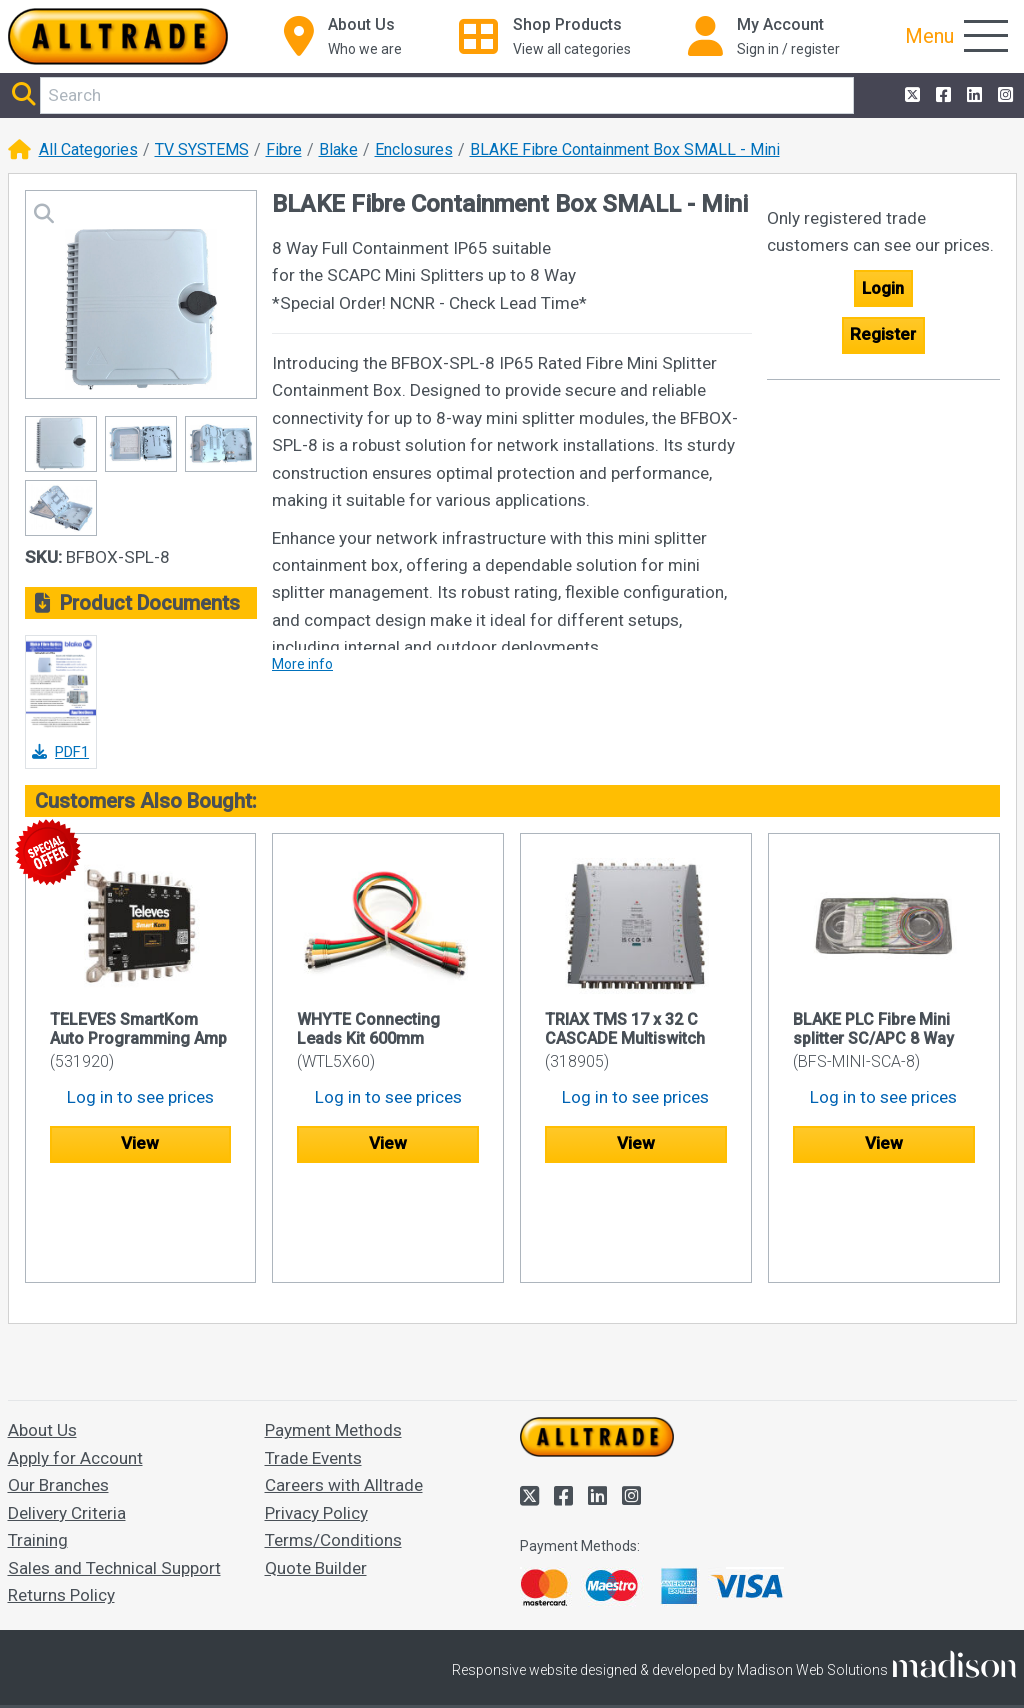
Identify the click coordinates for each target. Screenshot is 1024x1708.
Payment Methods (333, 1335)
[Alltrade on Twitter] (910, 95)
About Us (42, 1335)
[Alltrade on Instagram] (1003, 95)
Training (38, 1444)
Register (883, 334)
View (140, 1143)
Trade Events (313, 1362)
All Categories (88, 149)
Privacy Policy (316, 1417)
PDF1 (60, 752)
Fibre (284, 149)
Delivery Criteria (67, 1417)
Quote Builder (316, 1472)
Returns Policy (61, 1499)
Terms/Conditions (333, 1444)
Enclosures (414, 149)
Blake (338, 149)
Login (883, 288)
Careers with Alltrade (344, 1389)
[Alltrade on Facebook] (941, 95)
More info (302, 664)
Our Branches (58, 1389)
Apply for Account (75, 1362)
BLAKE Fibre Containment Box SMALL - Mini (625, 149)
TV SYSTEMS (202, 149)
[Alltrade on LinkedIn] (972, 95)
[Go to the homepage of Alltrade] (118, 36)
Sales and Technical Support (114, 1472)
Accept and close (512, 1664)
